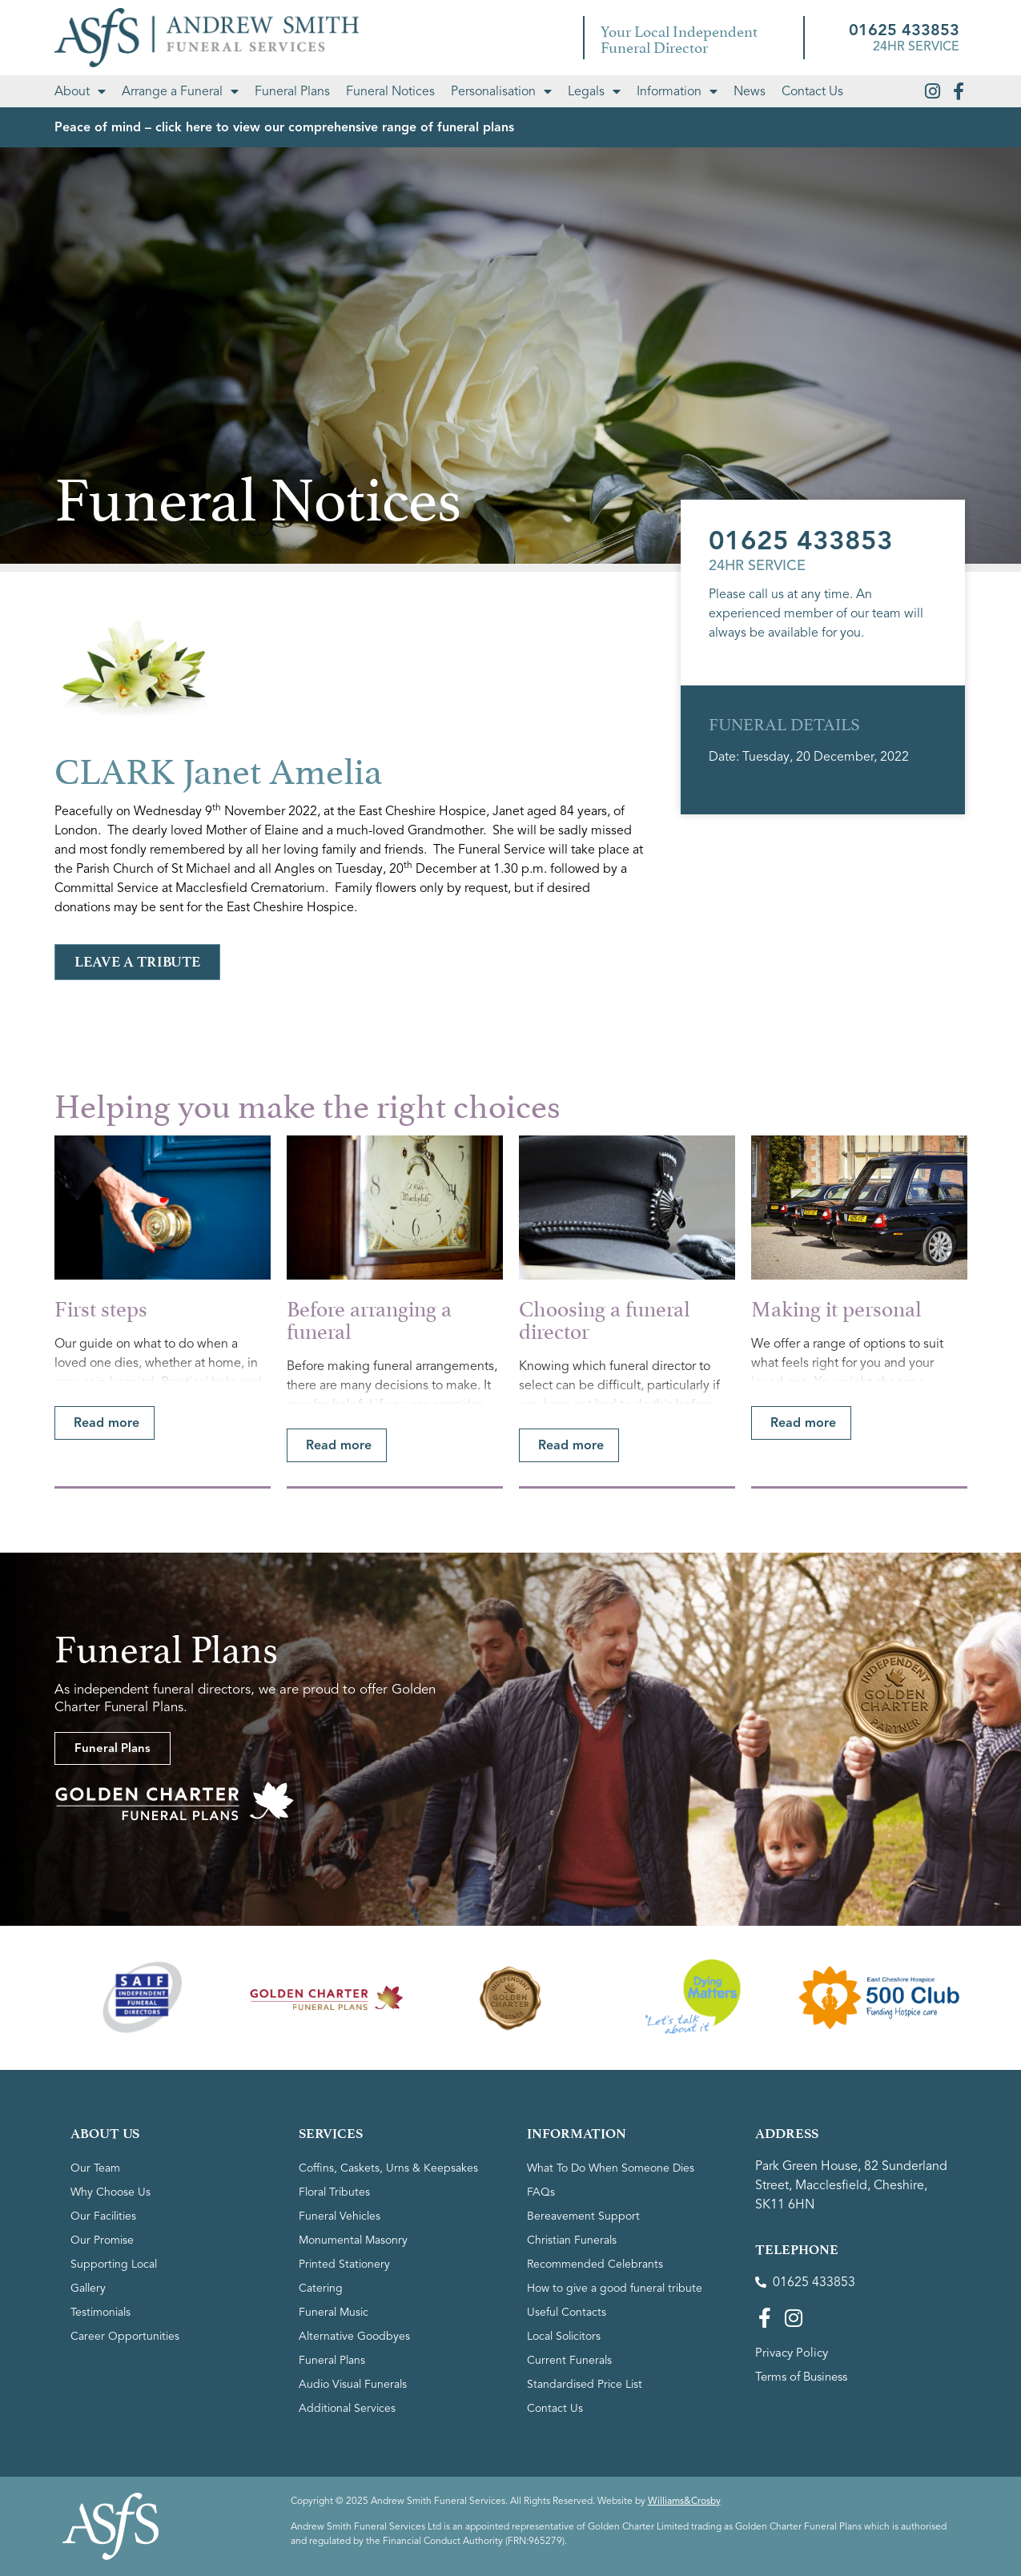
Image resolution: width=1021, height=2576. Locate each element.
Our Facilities (103, 2216)
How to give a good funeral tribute (614, 2288)
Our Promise (102, 2240)
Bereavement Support (583, 2216)
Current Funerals (569, 2360)
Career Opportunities (124, 2336)
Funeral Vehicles (339, 2216)
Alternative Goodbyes (354, 2336)
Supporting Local (113, 2264)
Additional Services (347, 2408)
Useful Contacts (566, 2312)
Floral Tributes (334, 2192)
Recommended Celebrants (595, 2264)
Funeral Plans (292, 91)
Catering (321, 2288)
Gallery (88, 2288)
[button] (104, 1423)
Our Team (95, 2168)
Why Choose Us (110, 2192)
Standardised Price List (584, 2384)
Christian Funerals (572, 2240)
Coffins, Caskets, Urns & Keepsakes (388, 2168)
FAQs (541, 2192)
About (80, 91)
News (750, 91)
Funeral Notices (390, 91)
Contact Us (812, 91)
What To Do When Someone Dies (610, 2168)
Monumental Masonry (353, 2240)
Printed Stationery (344, 2264)
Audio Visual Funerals (353, 2384)
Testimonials (100, 2312)
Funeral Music (333, 2312)
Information (677, 91)
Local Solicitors (564, 2336)
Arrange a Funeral (180, 91)
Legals (594, 91)
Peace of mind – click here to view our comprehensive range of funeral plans (284, 127)
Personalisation (501, 91)
